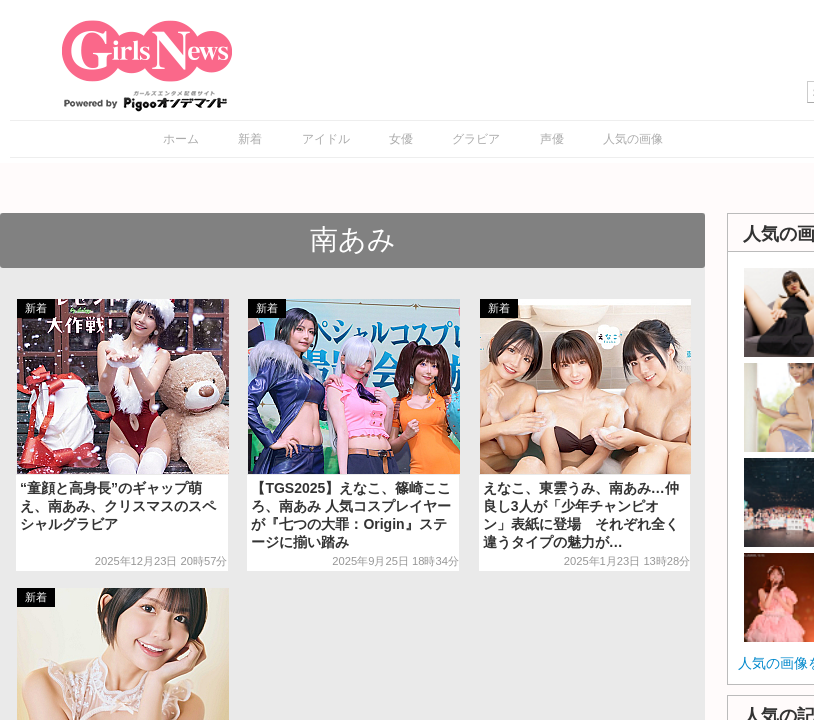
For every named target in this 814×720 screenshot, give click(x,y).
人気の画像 (633, 139)
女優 (401, 139)
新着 (250, 139)
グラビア (476, 139)
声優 (552, 139)
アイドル (326, 139)
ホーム (181, 139)
